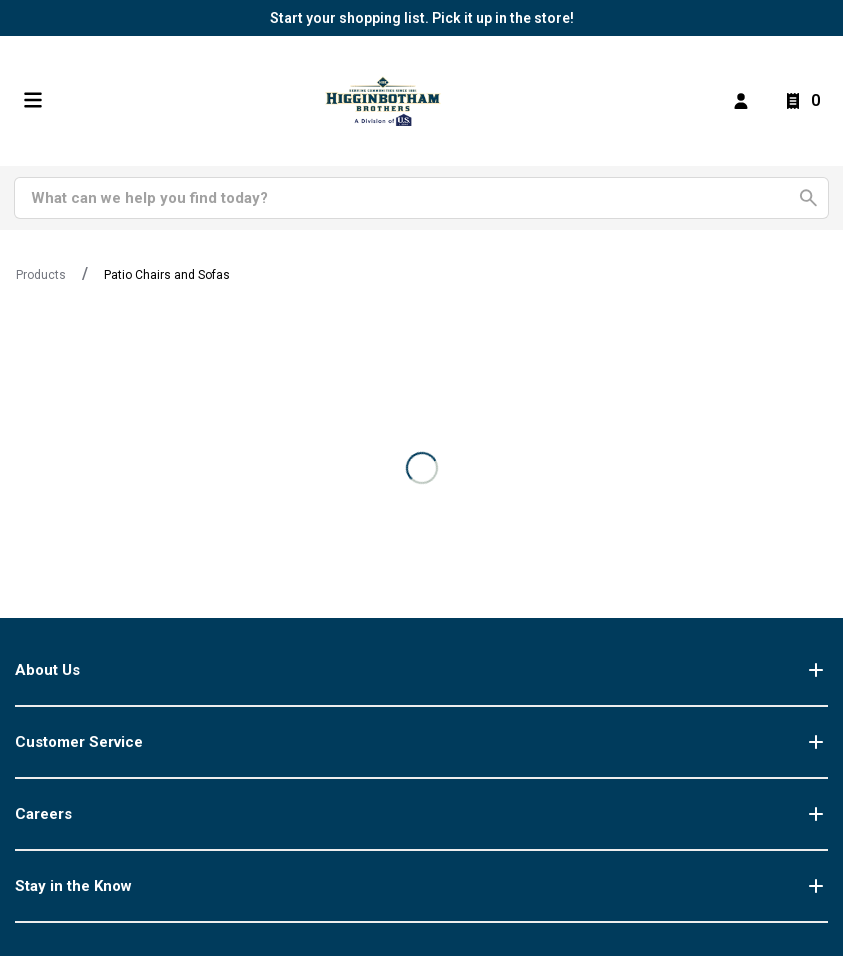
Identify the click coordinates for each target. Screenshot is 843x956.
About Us (421, 670)
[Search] (410, 198)
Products (41, 275)
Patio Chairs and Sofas (167, 275)
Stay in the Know (421, 886)
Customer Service (421, 742)
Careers (421, 814)
